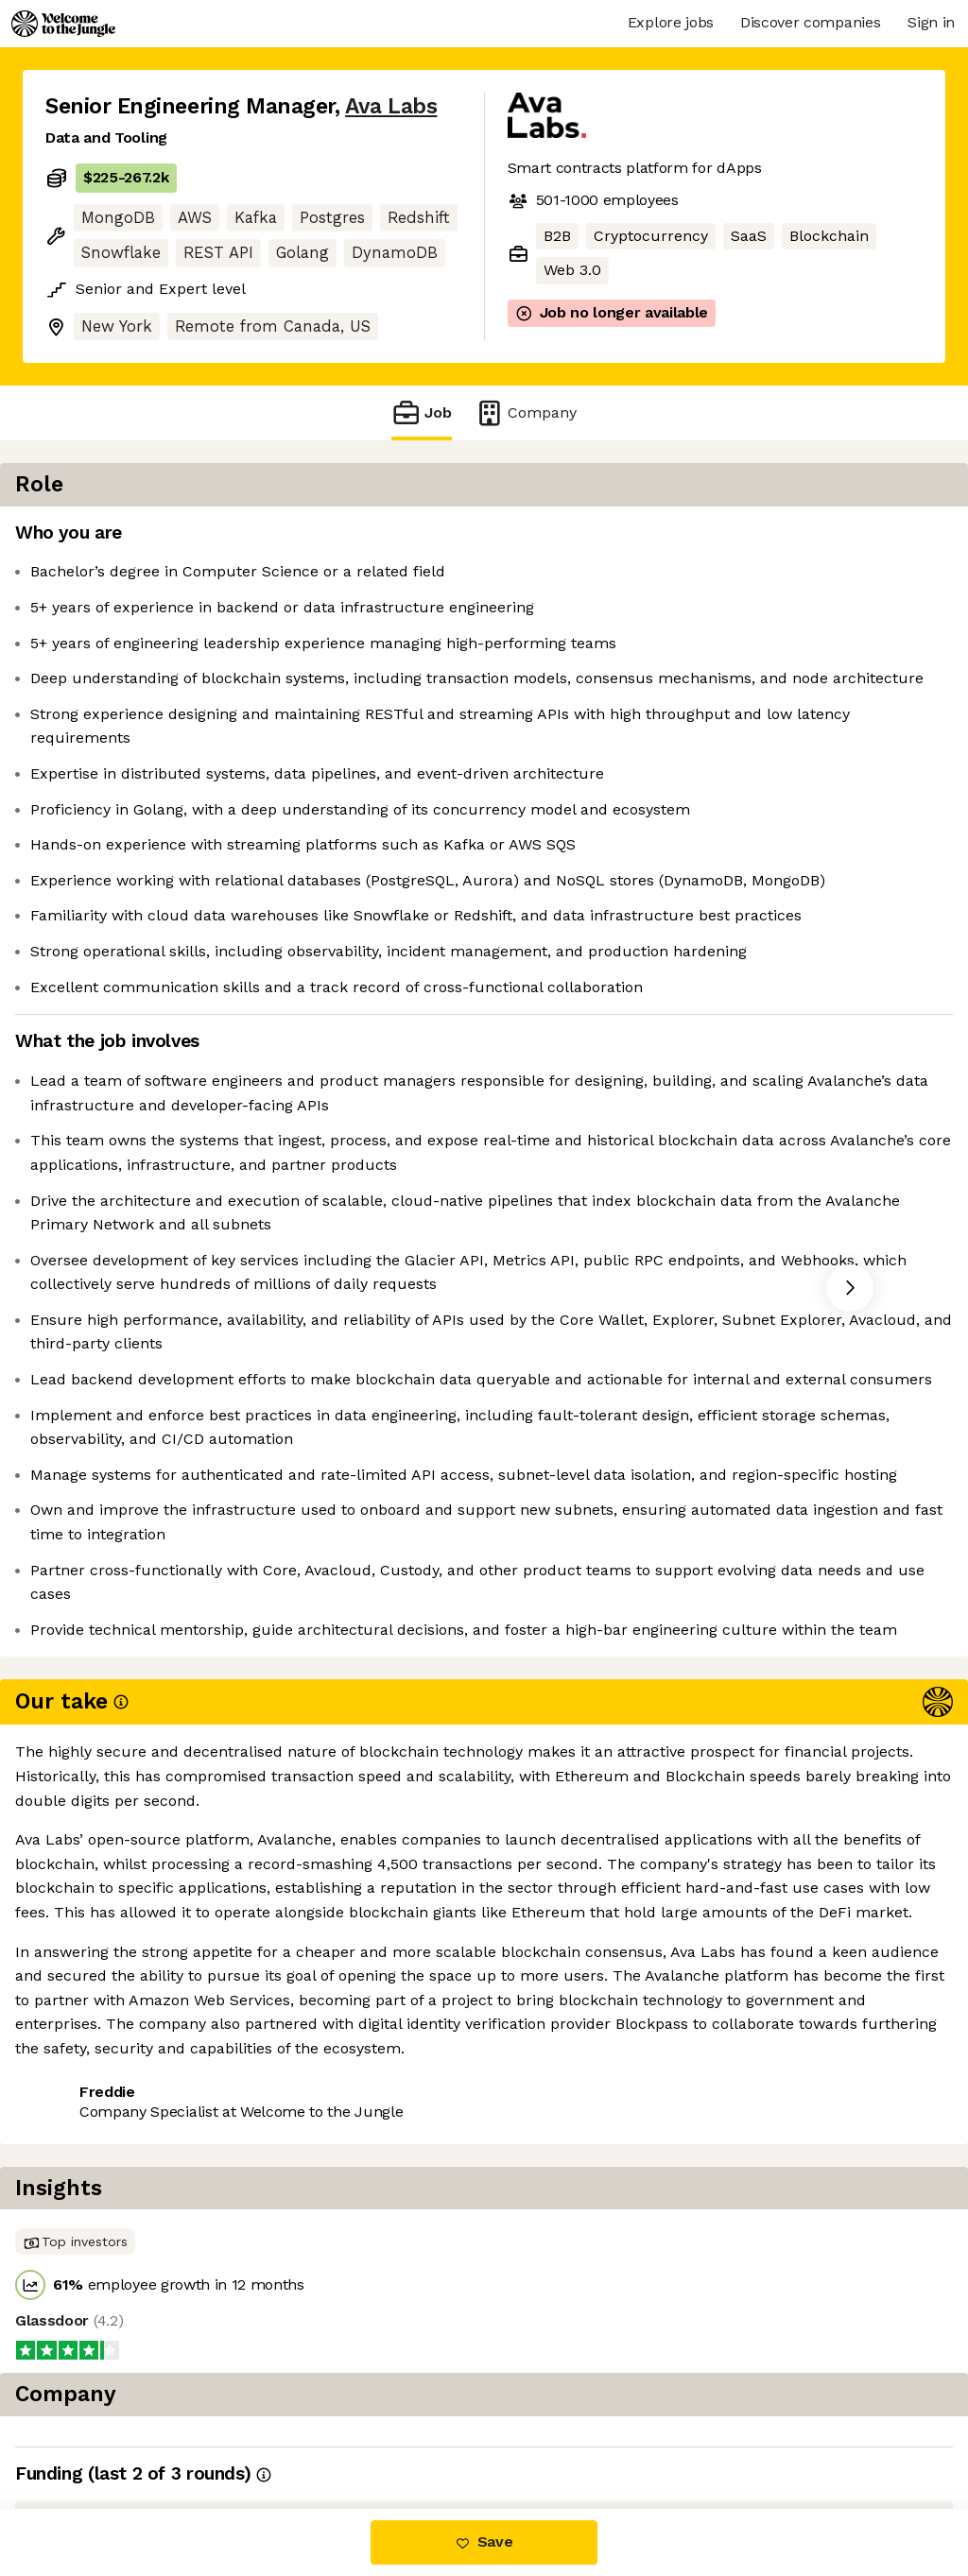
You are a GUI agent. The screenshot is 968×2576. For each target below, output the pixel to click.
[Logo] (63, 23)
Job (421, 412)
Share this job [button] (97, 2429)
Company (526, 412)
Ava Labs (391, 106)
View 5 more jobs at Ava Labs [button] (285, 2429)
